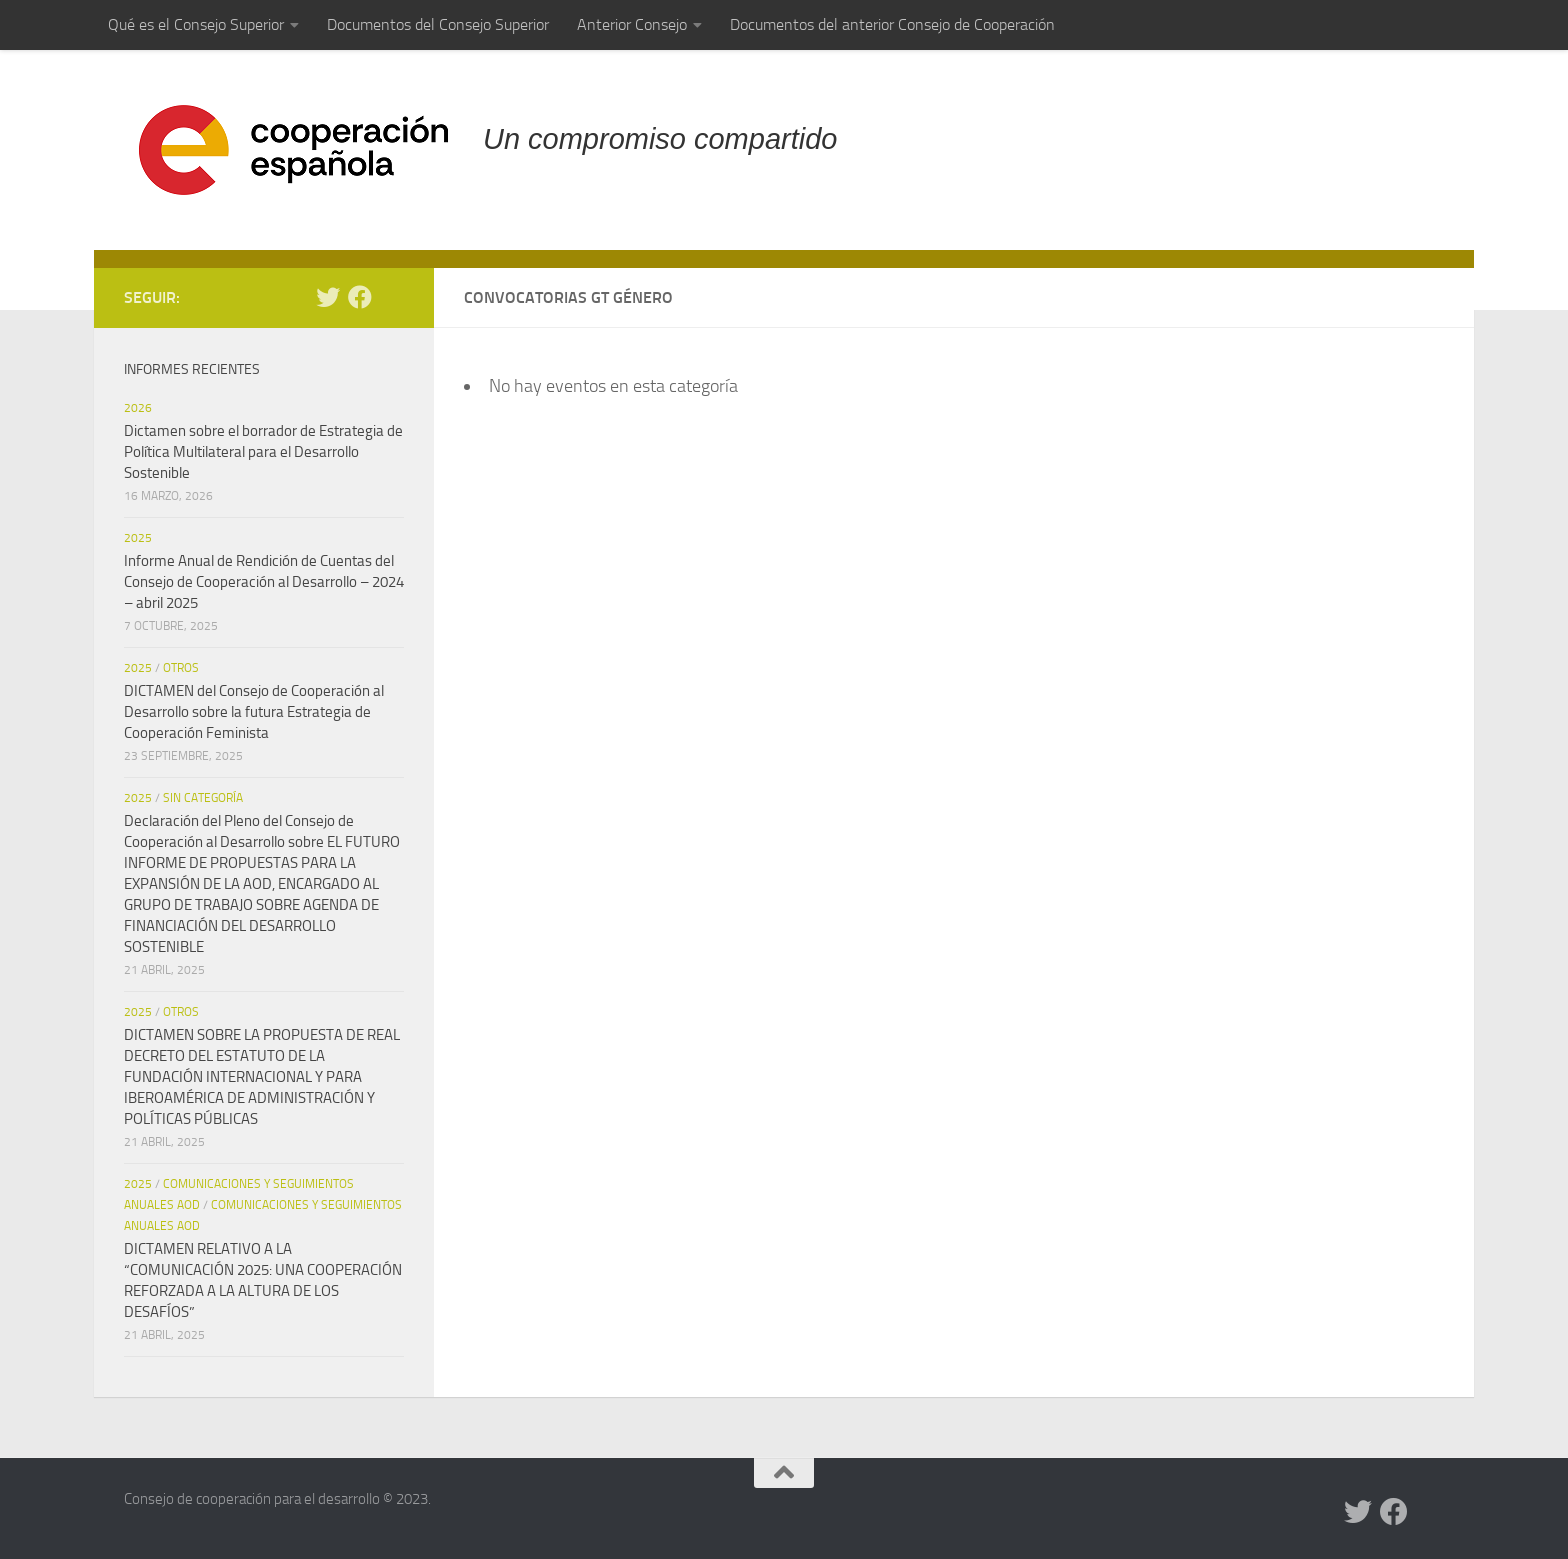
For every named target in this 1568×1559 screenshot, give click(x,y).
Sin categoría (203, 798)
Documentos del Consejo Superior (438, 24)
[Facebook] (360, 297)
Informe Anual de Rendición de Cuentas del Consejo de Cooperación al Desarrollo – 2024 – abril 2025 (264, 582)
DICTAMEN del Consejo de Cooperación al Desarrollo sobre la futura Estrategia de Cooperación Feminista (254, 712)
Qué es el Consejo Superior (196, 24)
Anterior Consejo (632, 24)
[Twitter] (328, 297)
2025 (138, 538)
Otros (181, 668)
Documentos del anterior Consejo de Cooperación (892, 24)
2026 (138, 408)
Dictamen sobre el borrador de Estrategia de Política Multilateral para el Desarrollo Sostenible (263, 452)
